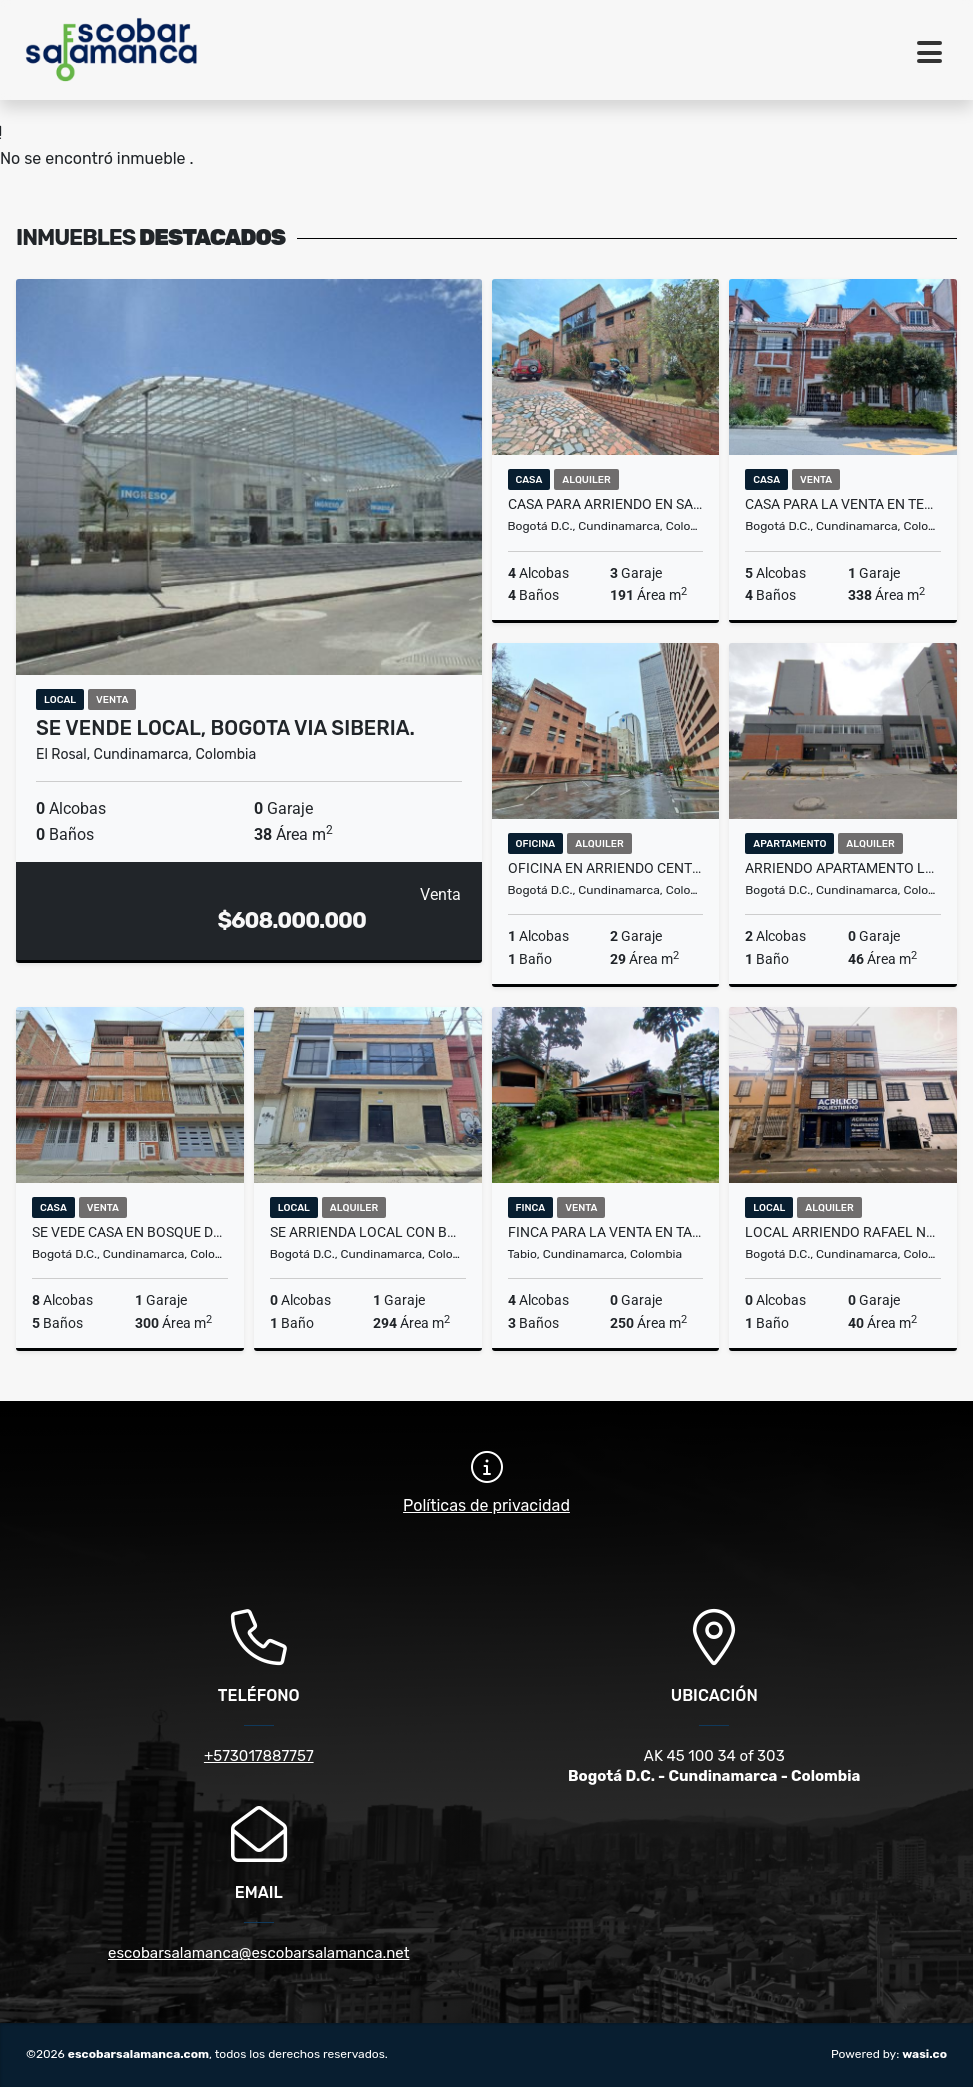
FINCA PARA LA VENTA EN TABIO (606, 1232)
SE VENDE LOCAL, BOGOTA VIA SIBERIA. (225, 728)
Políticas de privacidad (486, 1505)
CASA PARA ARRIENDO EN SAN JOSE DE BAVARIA (606, 504)
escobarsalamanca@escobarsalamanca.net (259, 1953)
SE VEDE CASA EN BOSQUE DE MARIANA (130, 1232)
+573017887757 (259, 1756)
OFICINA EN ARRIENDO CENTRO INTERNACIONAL (606, 868)
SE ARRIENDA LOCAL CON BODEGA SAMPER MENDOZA (368, 1232)
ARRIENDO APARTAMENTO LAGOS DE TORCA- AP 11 (843, 868)
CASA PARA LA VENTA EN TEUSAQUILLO (843, 504)
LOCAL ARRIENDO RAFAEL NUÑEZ (843, 1232)
